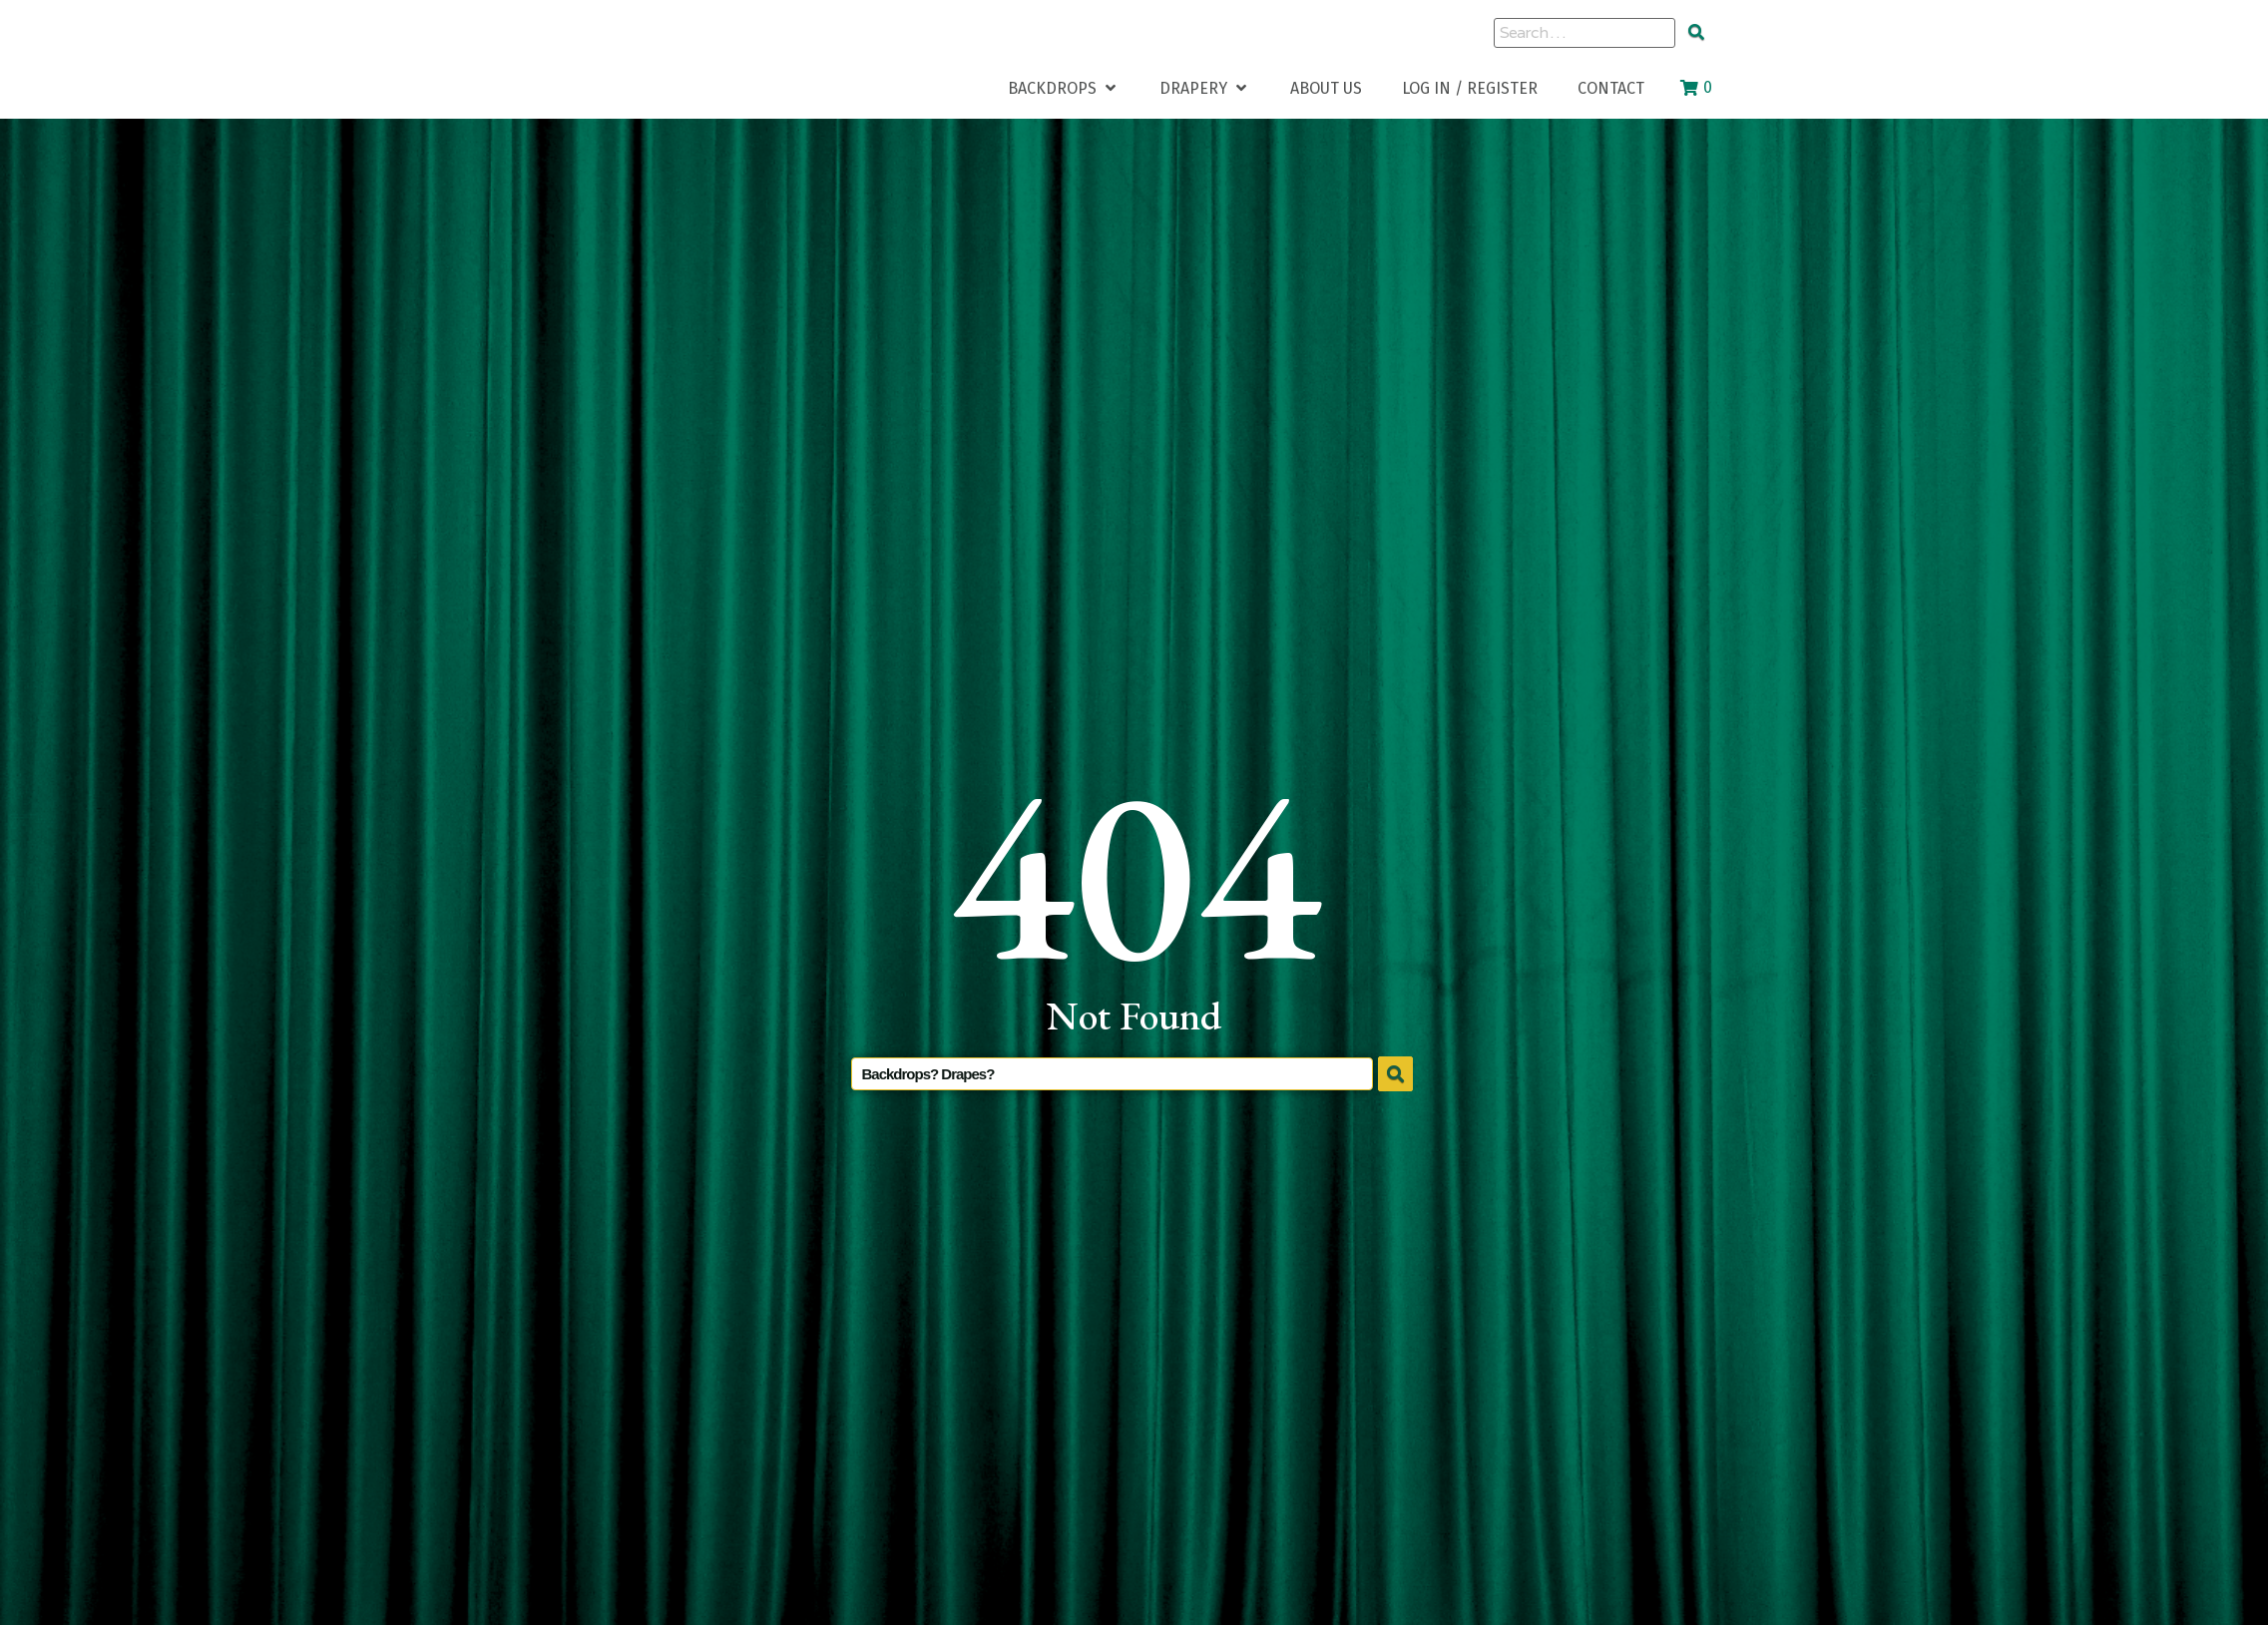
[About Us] (1326, 88)
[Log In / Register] (1470, 88)
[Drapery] (1204, 88)
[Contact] (1611, 88)
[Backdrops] (1063, 88)
